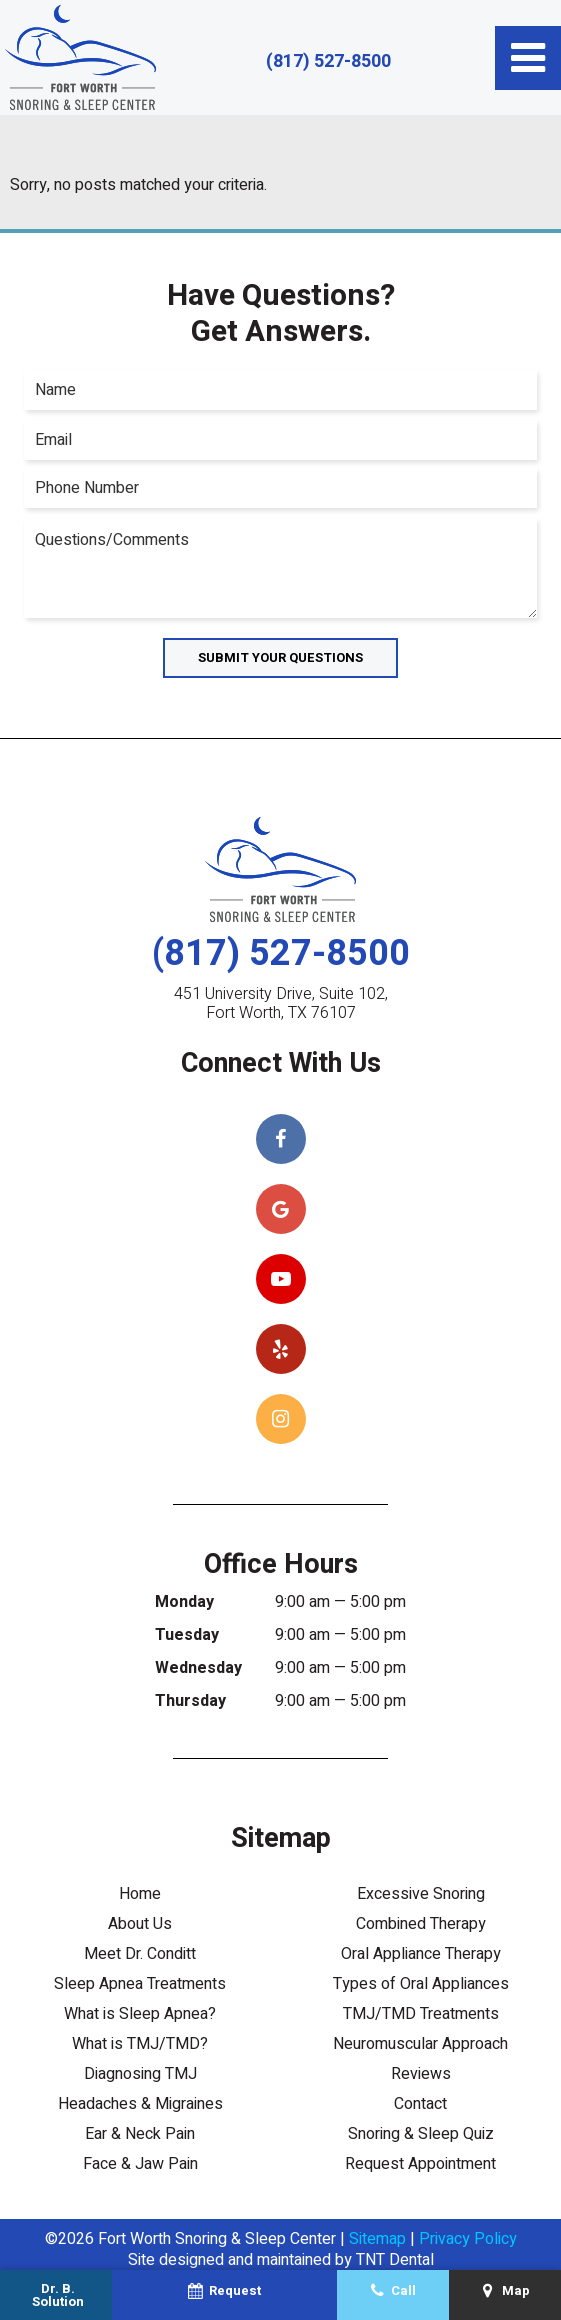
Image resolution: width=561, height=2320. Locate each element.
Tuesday (187, 1635)
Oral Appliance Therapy (421, 1954)
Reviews (421, 2074)
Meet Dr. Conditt (140, 1954)
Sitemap (377, 2239)
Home (140, 1894)
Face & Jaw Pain (140, 2164)
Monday (184, 1602)
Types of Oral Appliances (421, 1984)
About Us (140, 1924)
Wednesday (198, 1668)
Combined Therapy (421, 1924)
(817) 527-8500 (328, 62)
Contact (420, 2104)
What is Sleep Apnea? (140, 2014)
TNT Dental (395, 2260)
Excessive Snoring (421, 1894)
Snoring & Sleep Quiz (421, 2134)
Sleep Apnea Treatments (140, 1984)
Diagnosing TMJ (140, 2074)
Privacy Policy (468, 2239)
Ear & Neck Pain (140, 2134)
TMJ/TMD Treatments (421, 2014)
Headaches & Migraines (140, 2104)
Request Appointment (420, 2164)
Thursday (190, 1701)
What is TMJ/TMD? (140, 2044)
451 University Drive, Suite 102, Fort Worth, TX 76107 (281, 1004)
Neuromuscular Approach (420, 2044)
